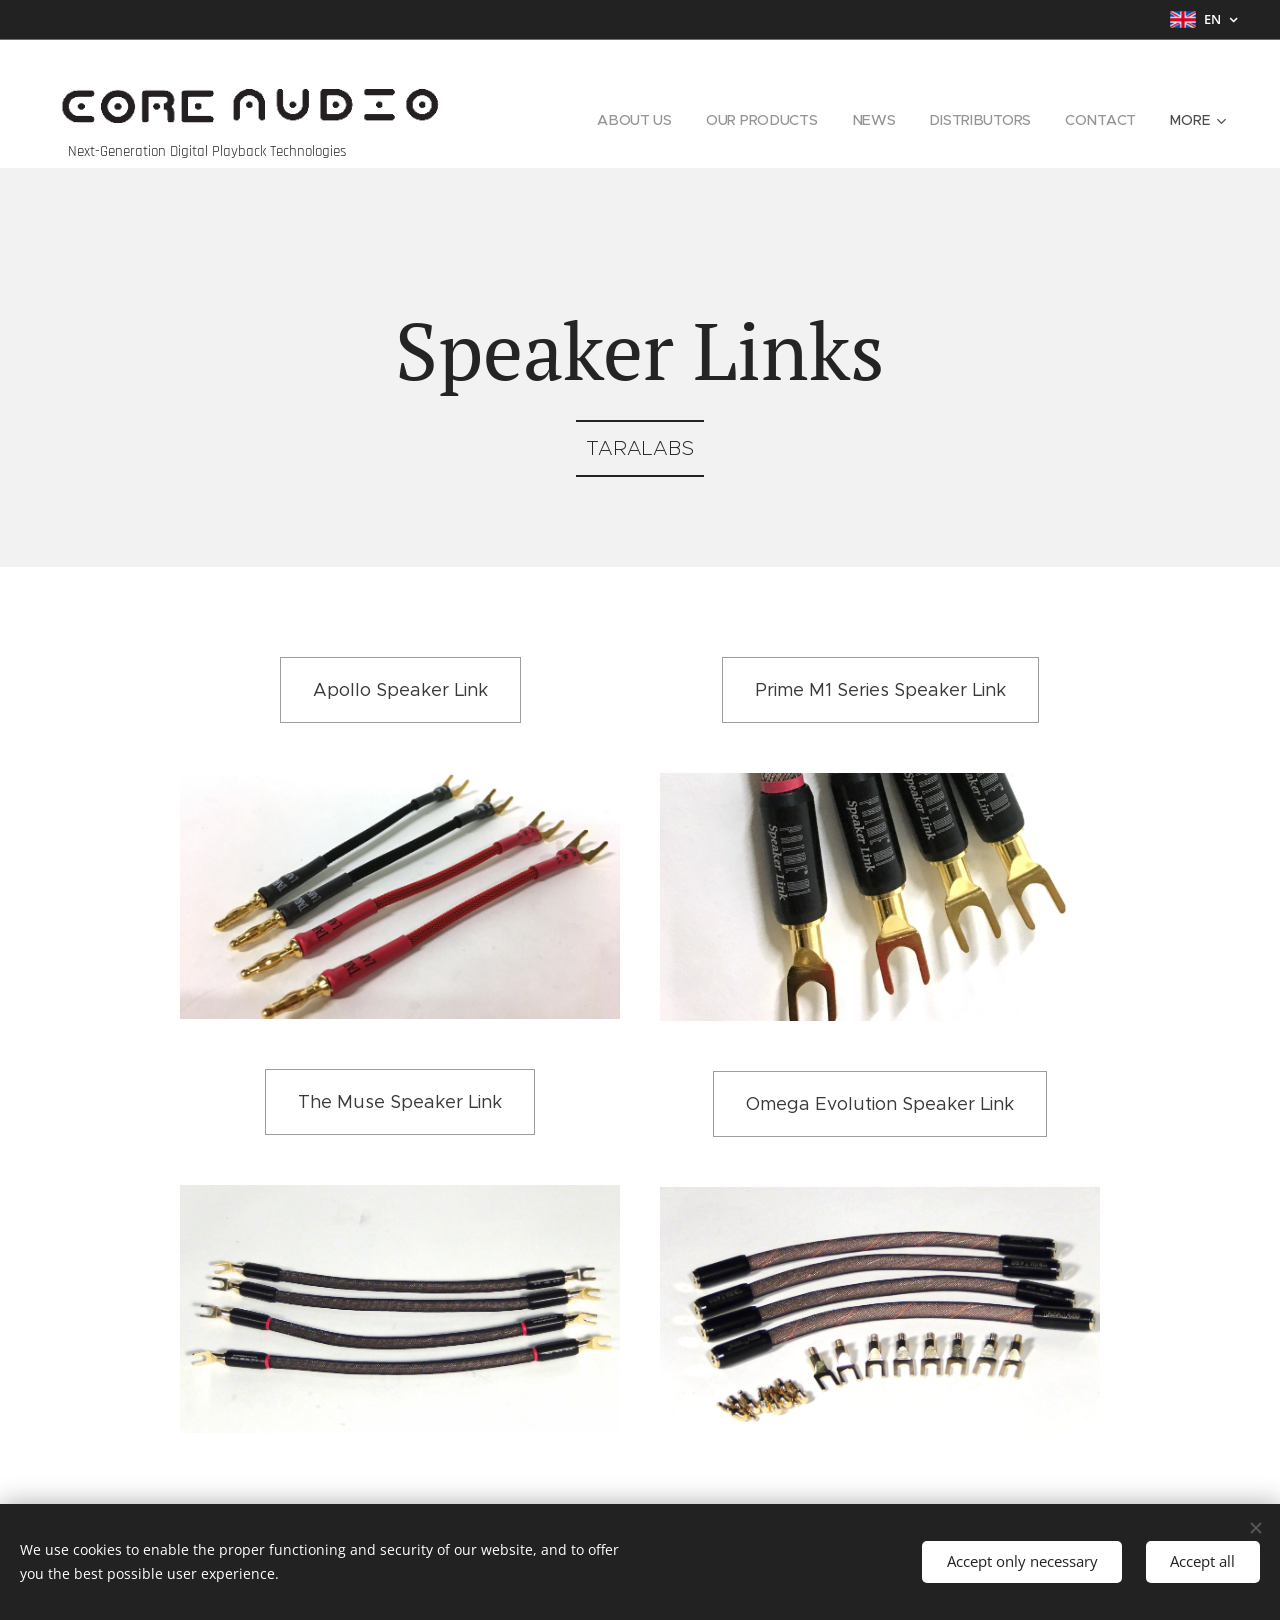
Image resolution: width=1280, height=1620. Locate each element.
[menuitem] (632, 120)
